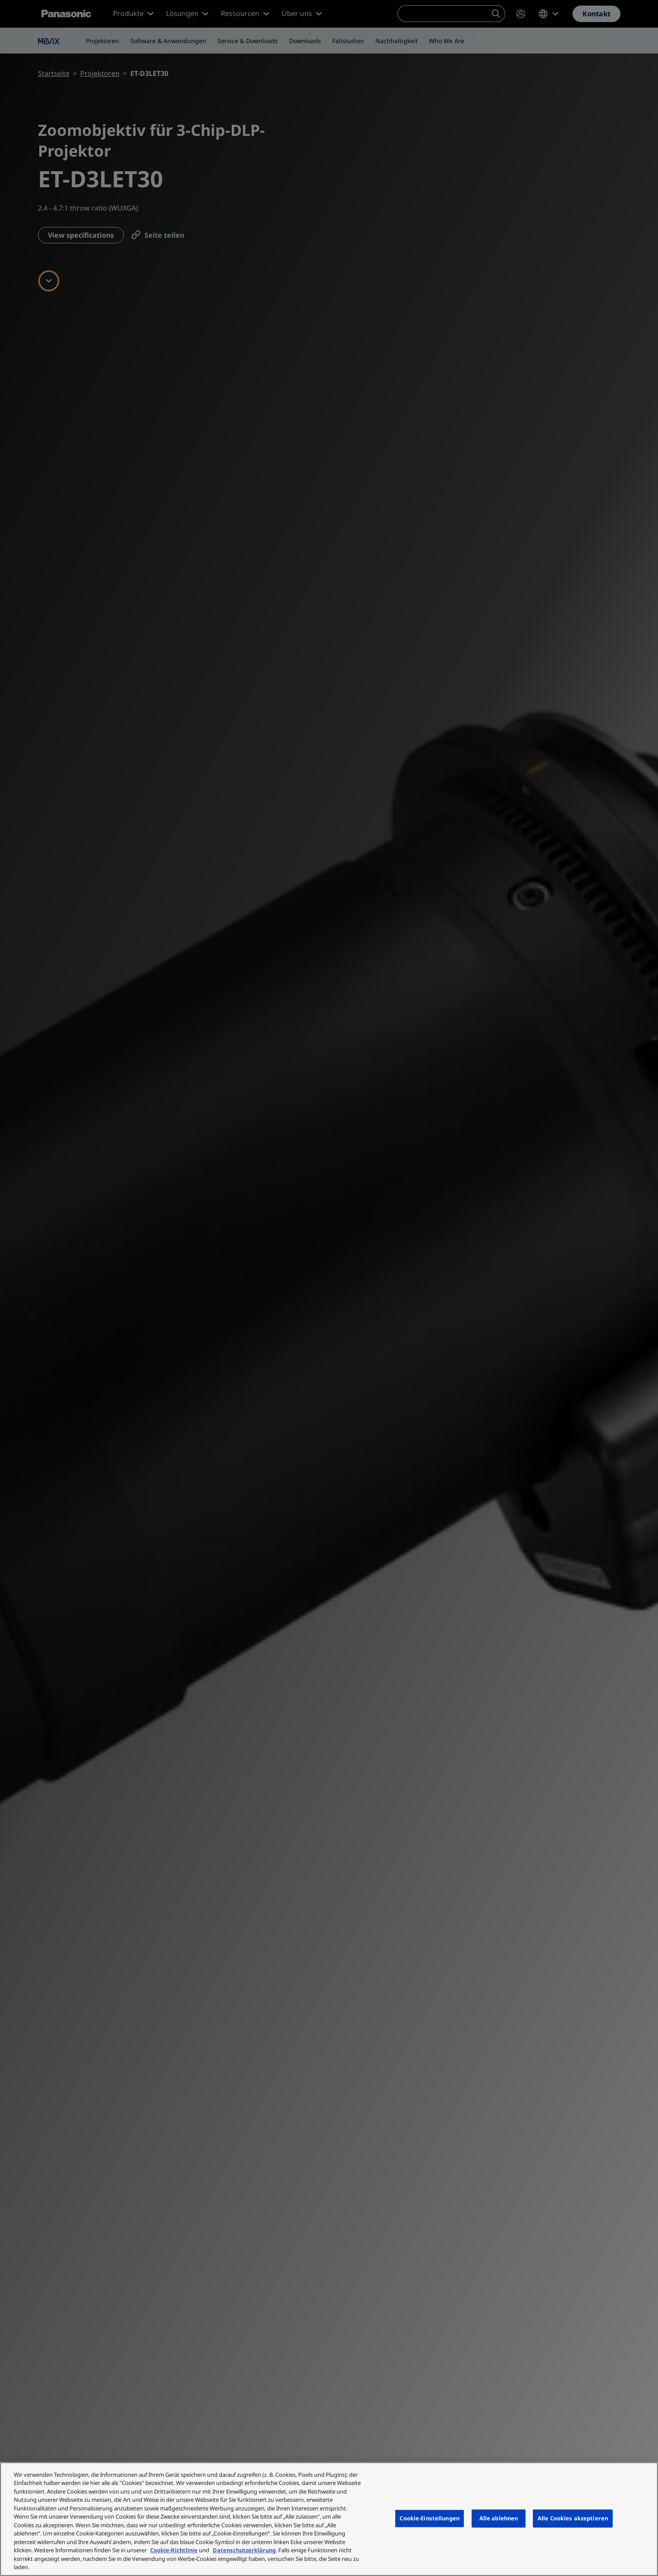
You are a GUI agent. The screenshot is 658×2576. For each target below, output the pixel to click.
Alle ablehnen (498, 2518)
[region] (329, 2519)
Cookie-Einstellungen (430, 2518)
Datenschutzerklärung (244, 2550)
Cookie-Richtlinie (174, 2550)
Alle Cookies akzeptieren (573, 2518)
